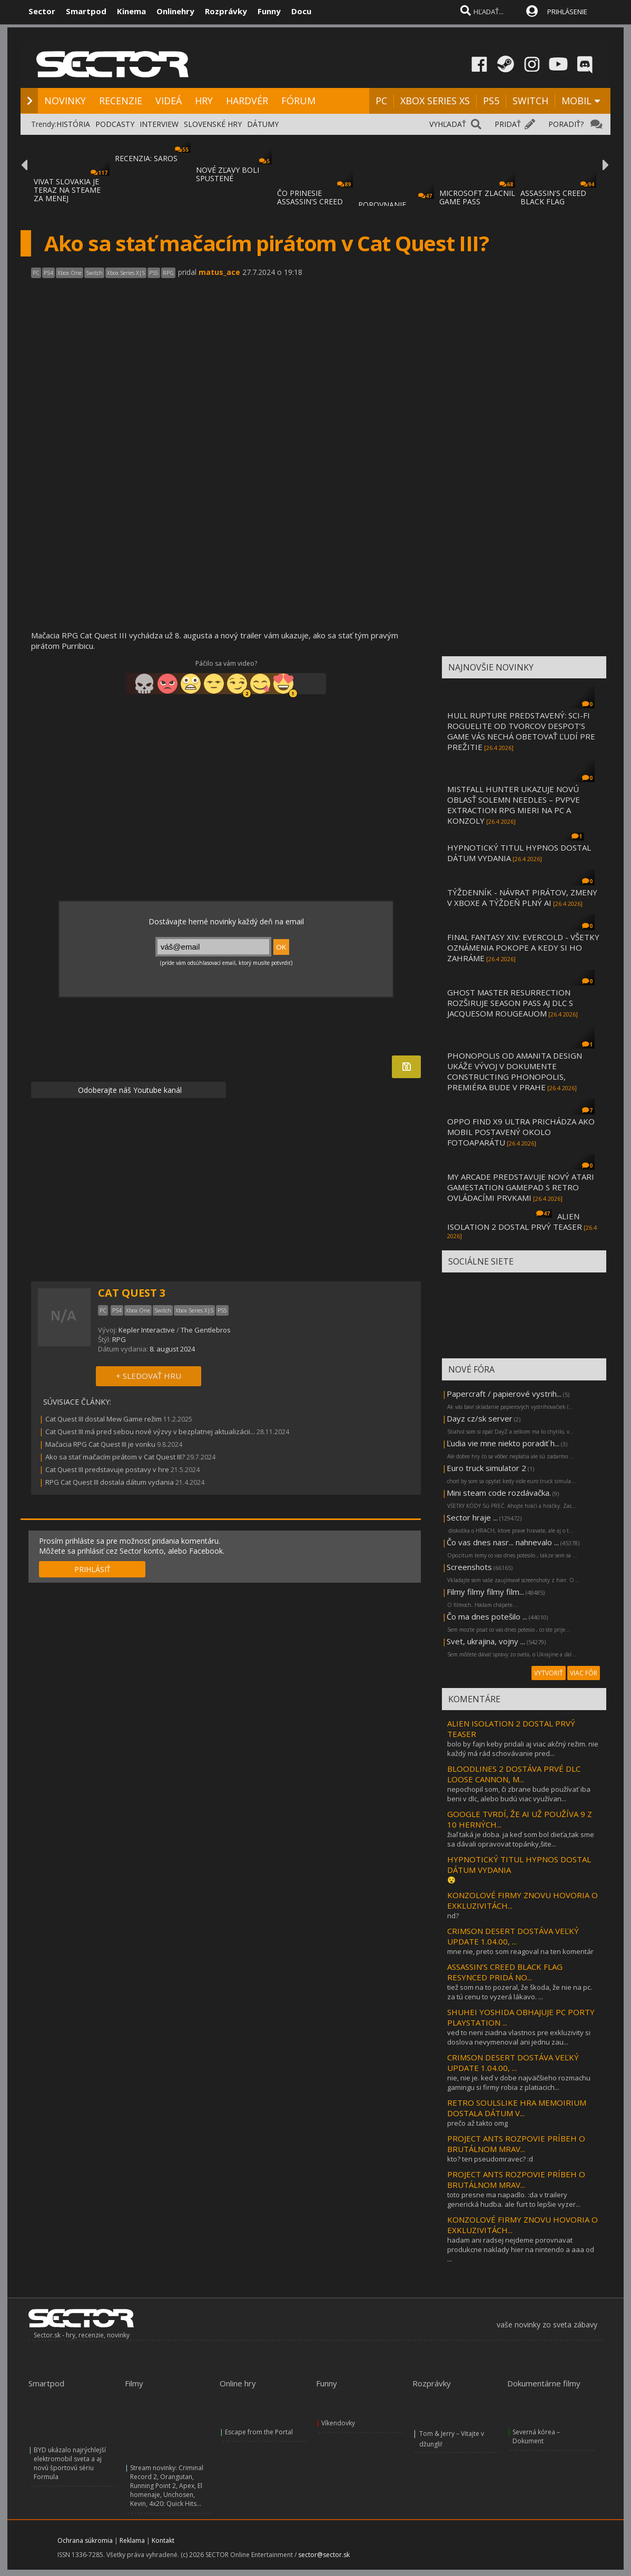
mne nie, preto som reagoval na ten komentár (520, 1951)
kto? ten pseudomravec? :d (490, 2159)
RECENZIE (120, 100)
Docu (301, 11)
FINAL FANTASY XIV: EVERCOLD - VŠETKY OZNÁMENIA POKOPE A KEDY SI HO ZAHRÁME (523, 947)
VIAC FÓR (583, 1673)
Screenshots (469, 1567)
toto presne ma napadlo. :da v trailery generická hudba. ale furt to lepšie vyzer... (513, 2199)
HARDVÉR (247, 100)
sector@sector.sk (324, 2554)
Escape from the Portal (259, 2431)
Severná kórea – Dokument (536, 2436)
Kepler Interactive (147, 1330)
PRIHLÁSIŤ (92, 1569)
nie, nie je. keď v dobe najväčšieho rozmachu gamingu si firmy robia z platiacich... (518, 2082)
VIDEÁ (168, 100)
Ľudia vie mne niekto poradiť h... (503, 1443)
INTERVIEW (159, 124)
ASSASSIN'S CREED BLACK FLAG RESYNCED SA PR (553, 201)
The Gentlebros (206, 1330)
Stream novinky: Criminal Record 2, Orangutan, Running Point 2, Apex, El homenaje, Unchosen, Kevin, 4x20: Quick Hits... (166, 2485)
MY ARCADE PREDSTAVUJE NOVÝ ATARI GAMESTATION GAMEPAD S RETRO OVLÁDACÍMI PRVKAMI (520, 1187)
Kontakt (163, 2540)
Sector (41, 11)
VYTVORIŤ (548, 1673)
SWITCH (530, 100)
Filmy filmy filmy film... (485, 1591)
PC (381, 100)
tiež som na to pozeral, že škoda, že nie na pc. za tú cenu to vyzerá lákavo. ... (519, 1991)
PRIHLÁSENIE (567, 11)
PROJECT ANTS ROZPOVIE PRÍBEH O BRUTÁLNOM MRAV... (516, 2143)
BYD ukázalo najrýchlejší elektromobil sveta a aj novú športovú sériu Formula (70, 2463)
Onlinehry (175, 11)
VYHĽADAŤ (447, 124)
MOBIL (576, 100)
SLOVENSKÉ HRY (213, 124)
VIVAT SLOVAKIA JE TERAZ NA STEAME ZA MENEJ (67, 189)
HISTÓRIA (73, 124)
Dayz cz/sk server (479, 1418)
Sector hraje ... (472, 1517)
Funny (269, 11)
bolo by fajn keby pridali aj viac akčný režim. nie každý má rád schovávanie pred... (522, 1748)
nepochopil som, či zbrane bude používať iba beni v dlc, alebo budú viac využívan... (518, 1793)
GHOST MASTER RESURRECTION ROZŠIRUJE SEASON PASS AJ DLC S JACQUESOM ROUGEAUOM (510, 1003)
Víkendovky (338, 2423)
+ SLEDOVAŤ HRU (148, 1375)
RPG (119, 1339)
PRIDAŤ (508, 124)
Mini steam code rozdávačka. (499, 1492)
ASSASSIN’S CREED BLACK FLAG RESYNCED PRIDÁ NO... (505, 1971)
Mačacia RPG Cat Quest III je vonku (100, 1444)
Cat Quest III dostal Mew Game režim (103, 1419)
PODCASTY (114, 124)
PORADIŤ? (566, 124)
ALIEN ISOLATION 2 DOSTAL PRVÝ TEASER (514, 1221)
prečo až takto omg (477, 2123)
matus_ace (219, 272)
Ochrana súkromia (85, 2540)
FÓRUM (298, 100)
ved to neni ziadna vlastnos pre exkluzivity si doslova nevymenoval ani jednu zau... (518, 2037)
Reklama (132, 2540)
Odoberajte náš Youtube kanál (129, 1090)
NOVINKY (65, 100)
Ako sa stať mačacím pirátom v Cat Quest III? (115, 1457)
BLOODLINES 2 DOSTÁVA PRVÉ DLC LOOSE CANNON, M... (513, 1773)
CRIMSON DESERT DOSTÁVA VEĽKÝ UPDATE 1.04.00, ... (513, 1936)
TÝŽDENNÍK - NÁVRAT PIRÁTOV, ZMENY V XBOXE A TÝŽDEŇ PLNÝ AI (522, 897)
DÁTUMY (263, 124)
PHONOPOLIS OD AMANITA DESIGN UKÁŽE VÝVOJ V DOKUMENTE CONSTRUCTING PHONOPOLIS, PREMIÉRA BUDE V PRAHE (514, 1071)
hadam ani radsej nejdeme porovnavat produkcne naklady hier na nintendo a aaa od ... (520, 2249)
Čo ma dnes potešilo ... (487, 1616)
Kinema (131, 11)
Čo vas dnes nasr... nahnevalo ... (503, 1542)
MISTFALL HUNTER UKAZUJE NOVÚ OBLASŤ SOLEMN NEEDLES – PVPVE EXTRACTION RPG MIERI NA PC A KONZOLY (513, 805)
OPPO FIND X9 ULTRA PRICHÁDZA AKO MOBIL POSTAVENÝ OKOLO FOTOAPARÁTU (521, 1132)
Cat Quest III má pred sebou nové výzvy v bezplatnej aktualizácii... (150, 1431)
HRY (204, 100)
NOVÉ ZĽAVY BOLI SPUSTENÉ (227, 174)
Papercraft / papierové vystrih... (504, 1393)
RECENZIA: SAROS (146, 158)
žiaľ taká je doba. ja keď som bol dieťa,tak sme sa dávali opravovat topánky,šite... (520, 1839)
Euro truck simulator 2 (486, 1468)
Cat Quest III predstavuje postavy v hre (107, 1469)
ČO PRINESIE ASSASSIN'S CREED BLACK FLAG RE (310, 201)
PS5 (491, 100)
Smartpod (86, 11)
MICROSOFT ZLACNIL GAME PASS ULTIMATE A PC (477, 201)
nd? (453, 1915)
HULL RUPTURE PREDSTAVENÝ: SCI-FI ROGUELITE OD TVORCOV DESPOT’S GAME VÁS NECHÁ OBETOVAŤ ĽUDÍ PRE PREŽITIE (521, 731)
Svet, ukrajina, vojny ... (486, 1641)
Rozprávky (226, 11)
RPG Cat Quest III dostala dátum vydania (109, 1482)
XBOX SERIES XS (435, 100)
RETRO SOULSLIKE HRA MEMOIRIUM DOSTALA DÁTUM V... (516, 2107)
